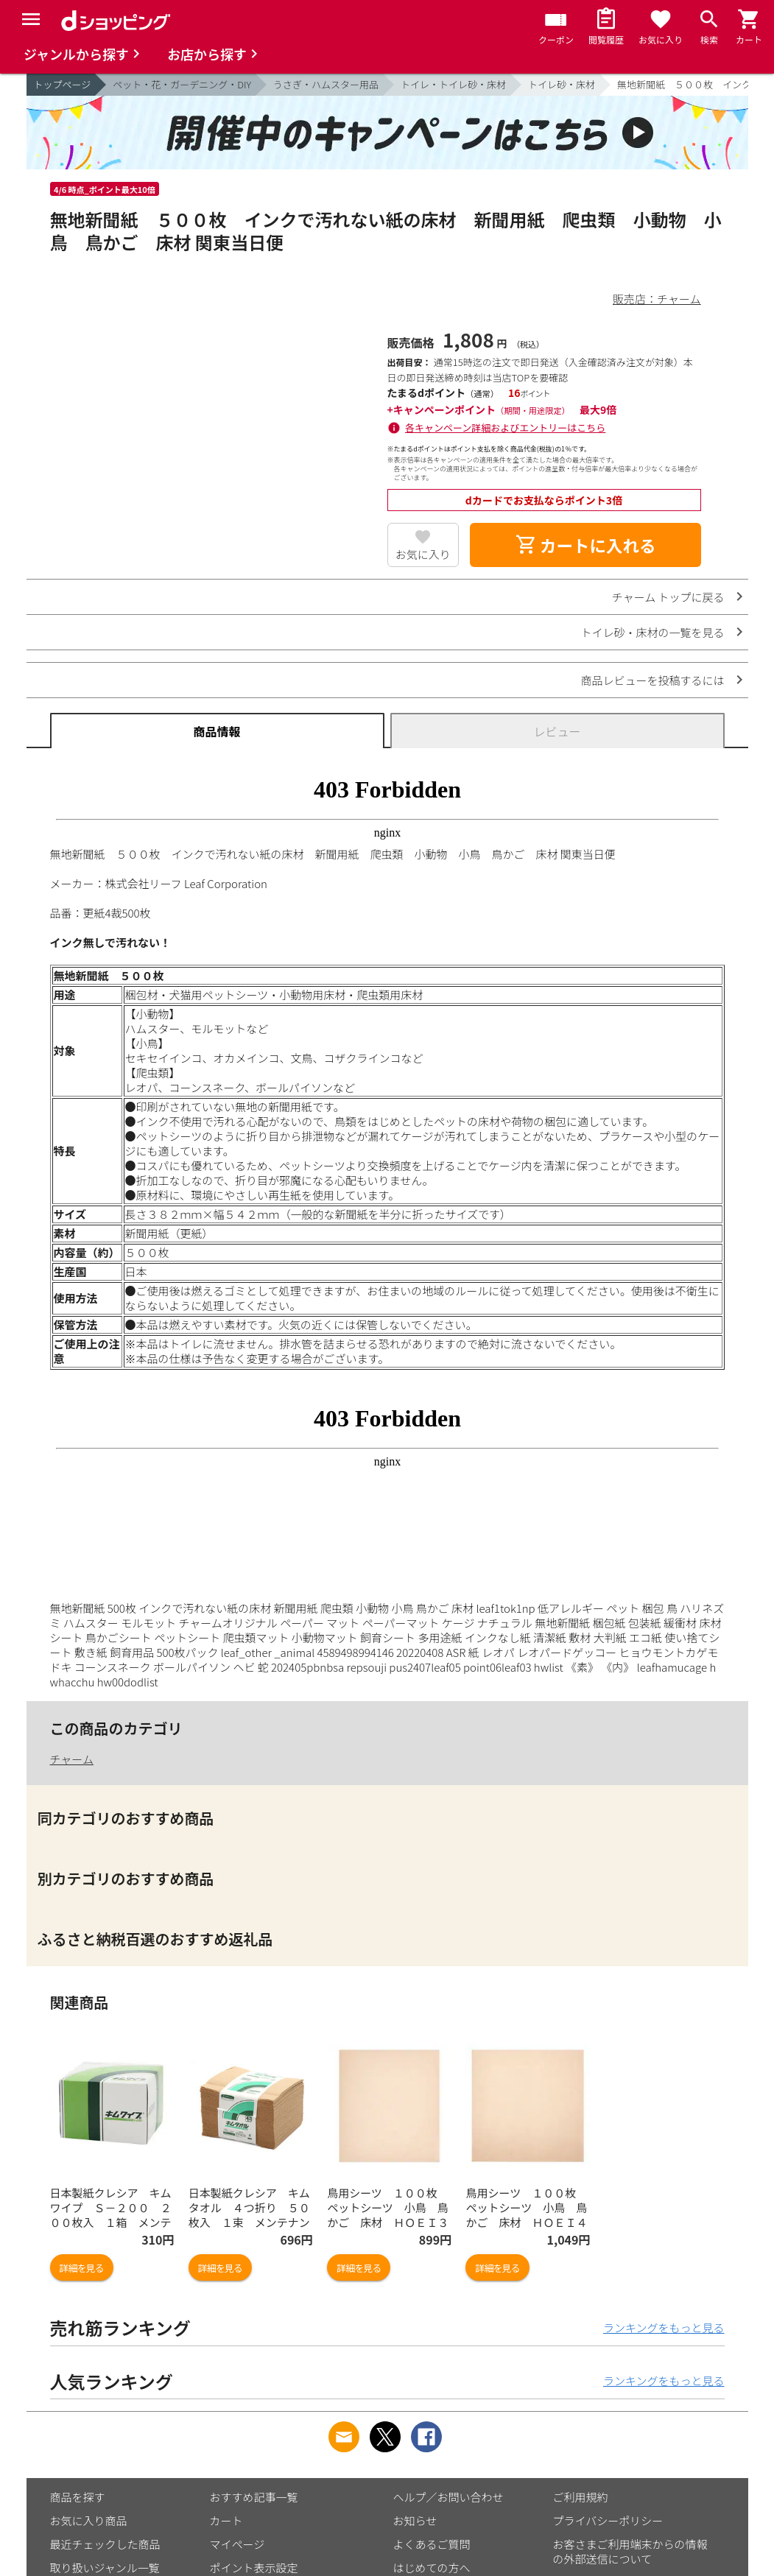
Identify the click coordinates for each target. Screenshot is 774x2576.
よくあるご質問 (432, 2544)
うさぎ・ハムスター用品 (326, 84)
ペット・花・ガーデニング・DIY (182, 84)
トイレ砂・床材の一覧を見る (652, 632)
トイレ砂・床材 (561, 84)
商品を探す (77, 2497)
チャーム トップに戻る (668, 596)
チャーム (72, 1759)
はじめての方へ (432, 2567)
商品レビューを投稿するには (652, 680)
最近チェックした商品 (105, 2544)
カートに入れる (585, 545)
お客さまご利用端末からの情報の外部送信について (630, 2551)
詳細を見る (82, 2268)
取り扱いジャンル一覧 (105, 2567)
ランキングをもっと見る (664, 2327)
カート (226, 2520)
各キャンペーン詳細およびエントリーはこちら (505, 427)
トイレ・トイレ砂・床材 (453, 84)
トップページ (62, 84)
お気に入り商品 (88, 2520)
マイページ (237, 2544)
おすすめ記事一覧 (254, 2497)
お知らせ (415, 2520)
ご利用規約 (580, 2497)
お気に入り (423, 554)
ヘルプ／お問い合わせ (448, 2497)
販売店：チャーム (656, 298)
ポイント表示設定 (254, 2567)
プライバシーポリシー (608, 2520)
